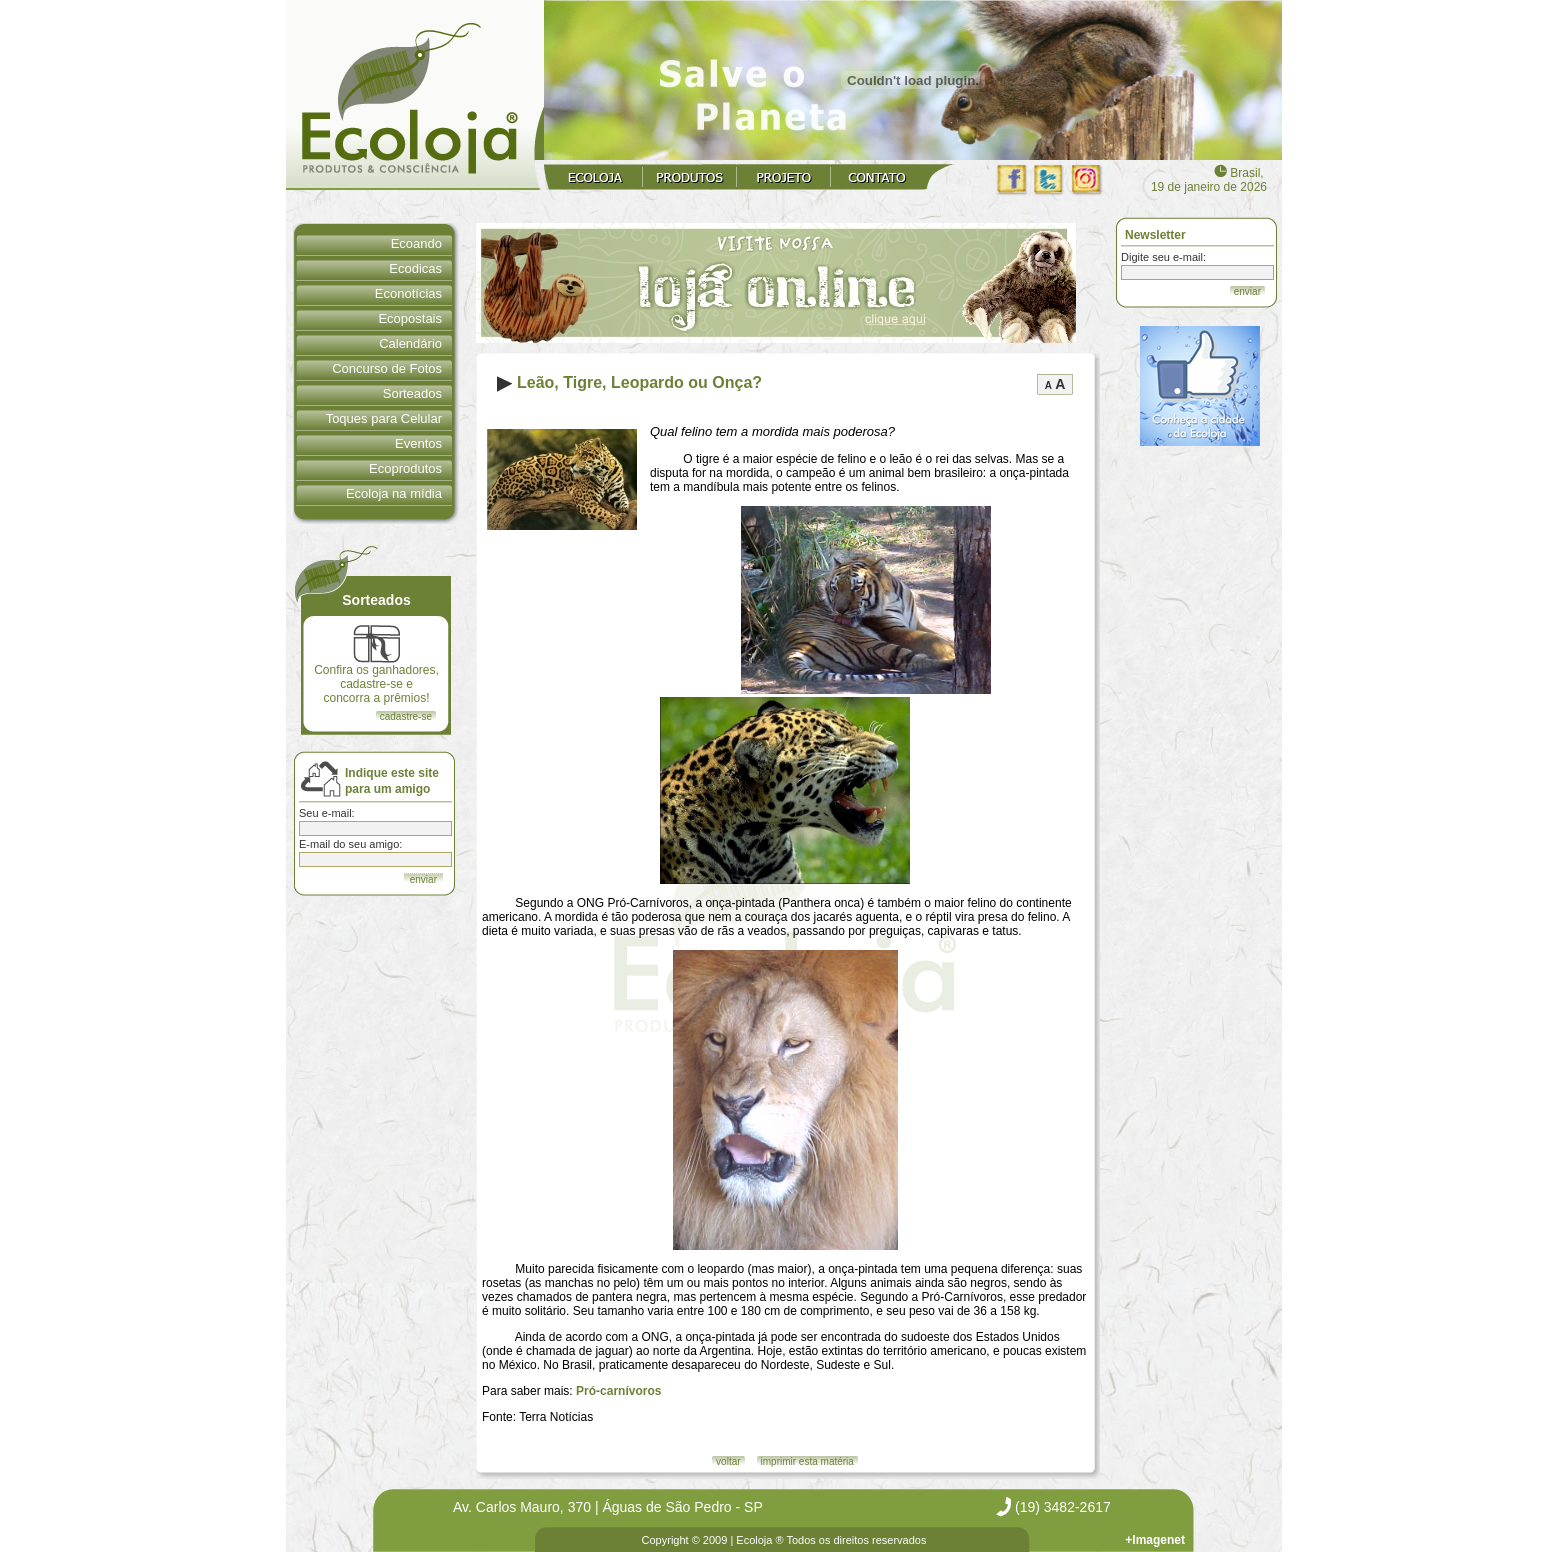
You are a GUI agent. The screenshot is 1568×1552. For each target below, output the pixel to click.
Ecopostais (410, 318)
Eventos (418, 443)
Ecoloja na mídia (394, 493)
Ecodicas (415, 268)
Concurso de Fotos (387, 368)
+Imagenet (1155, 1540)
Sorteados (412, 393)
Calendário (410, 343)
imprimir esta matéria (807, 1461)
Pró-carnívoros (618, 1391)
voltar (728, 1461)
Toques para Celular (384, 418)
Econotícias (408, 293)
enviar (1247, 291)
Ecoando (416, 243)
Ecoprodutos (405, 468)
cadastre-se (406, 716)
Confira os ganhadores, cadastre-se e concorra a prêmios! (376, 665)
